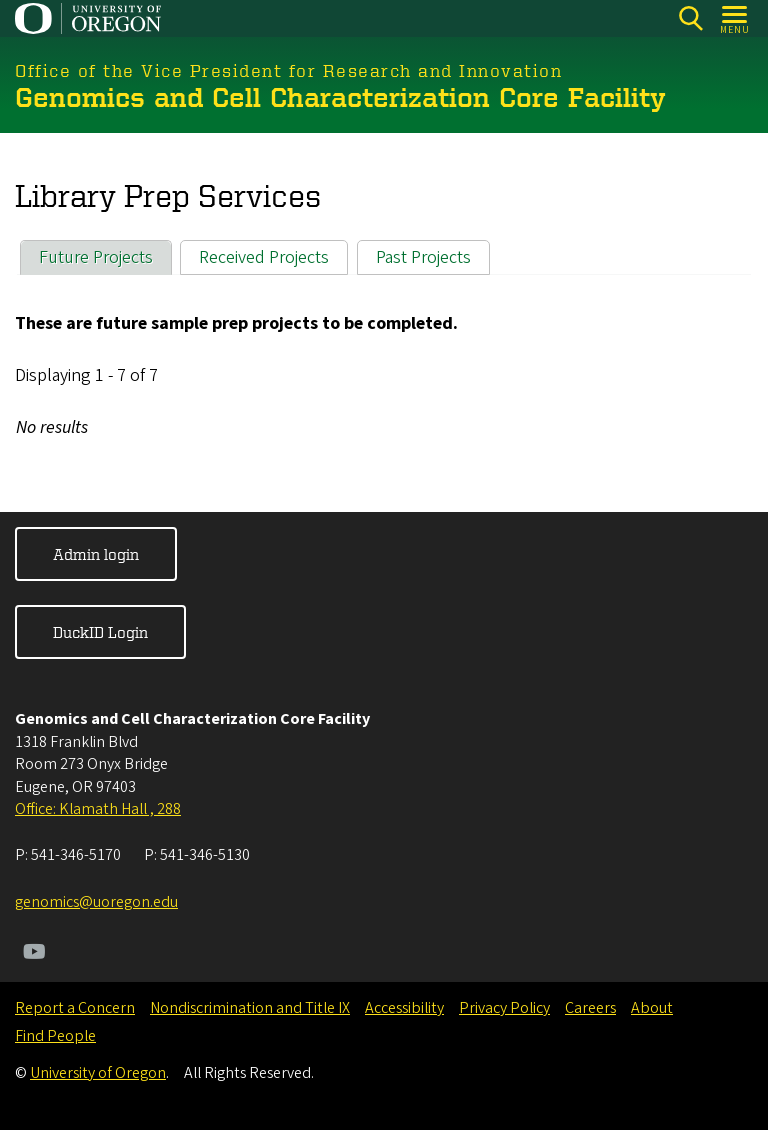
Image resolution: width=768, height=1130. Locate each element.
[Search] (690, 18)
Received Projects (264, 256)
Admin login (96, 554)
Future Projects (96, 256)
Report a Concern (75, 1008)
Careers (590, 1008)
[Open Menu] (735, 18)
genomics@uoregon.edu (96, 902)
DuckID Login (100, 632)
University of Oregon (98, 1073)
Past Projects (423, 256)
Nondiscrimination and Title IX (250, 1008)
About (652, 1008)
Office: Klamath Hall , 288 (98, 809)
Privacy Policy (504, 1008)
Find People (55, 1036)
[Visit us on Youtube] (34, 954)
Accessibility (404, 1008)
